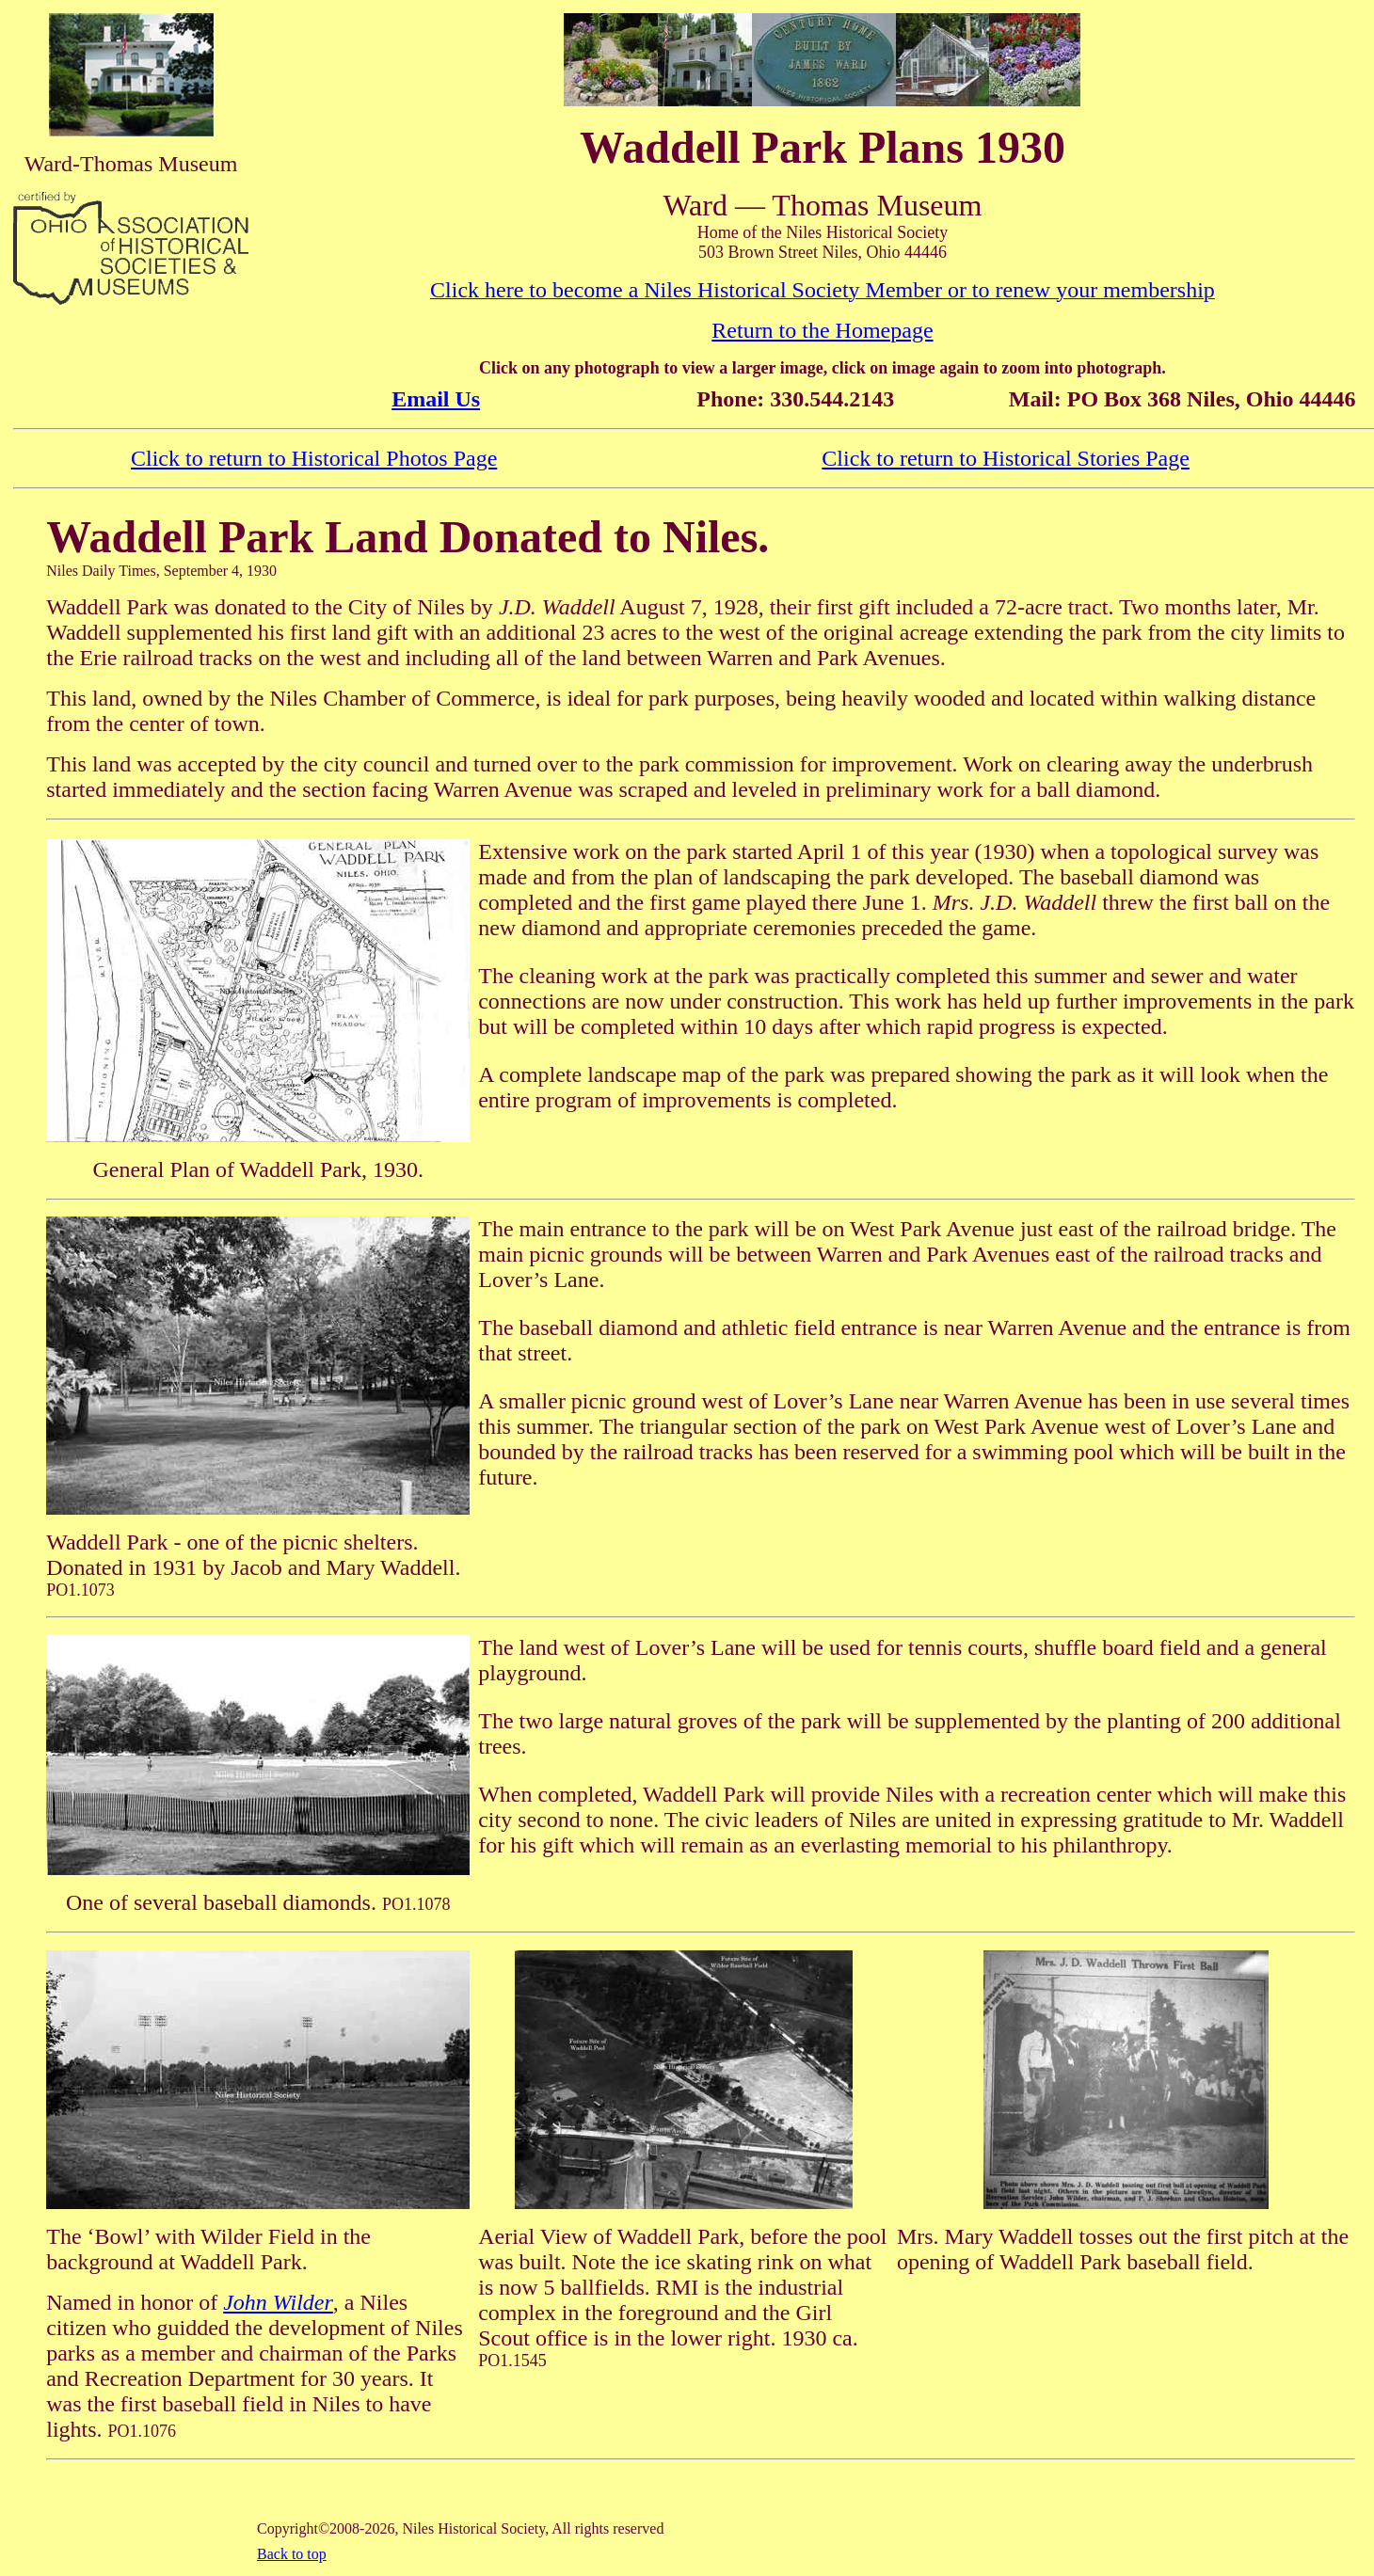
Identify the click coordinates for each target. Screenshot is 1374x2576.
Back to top (292, 2554)
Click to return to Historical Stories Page (1006, 458)
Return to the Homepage (822, 330)
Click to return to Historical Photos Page (314, 458)
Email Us (435, 399)
